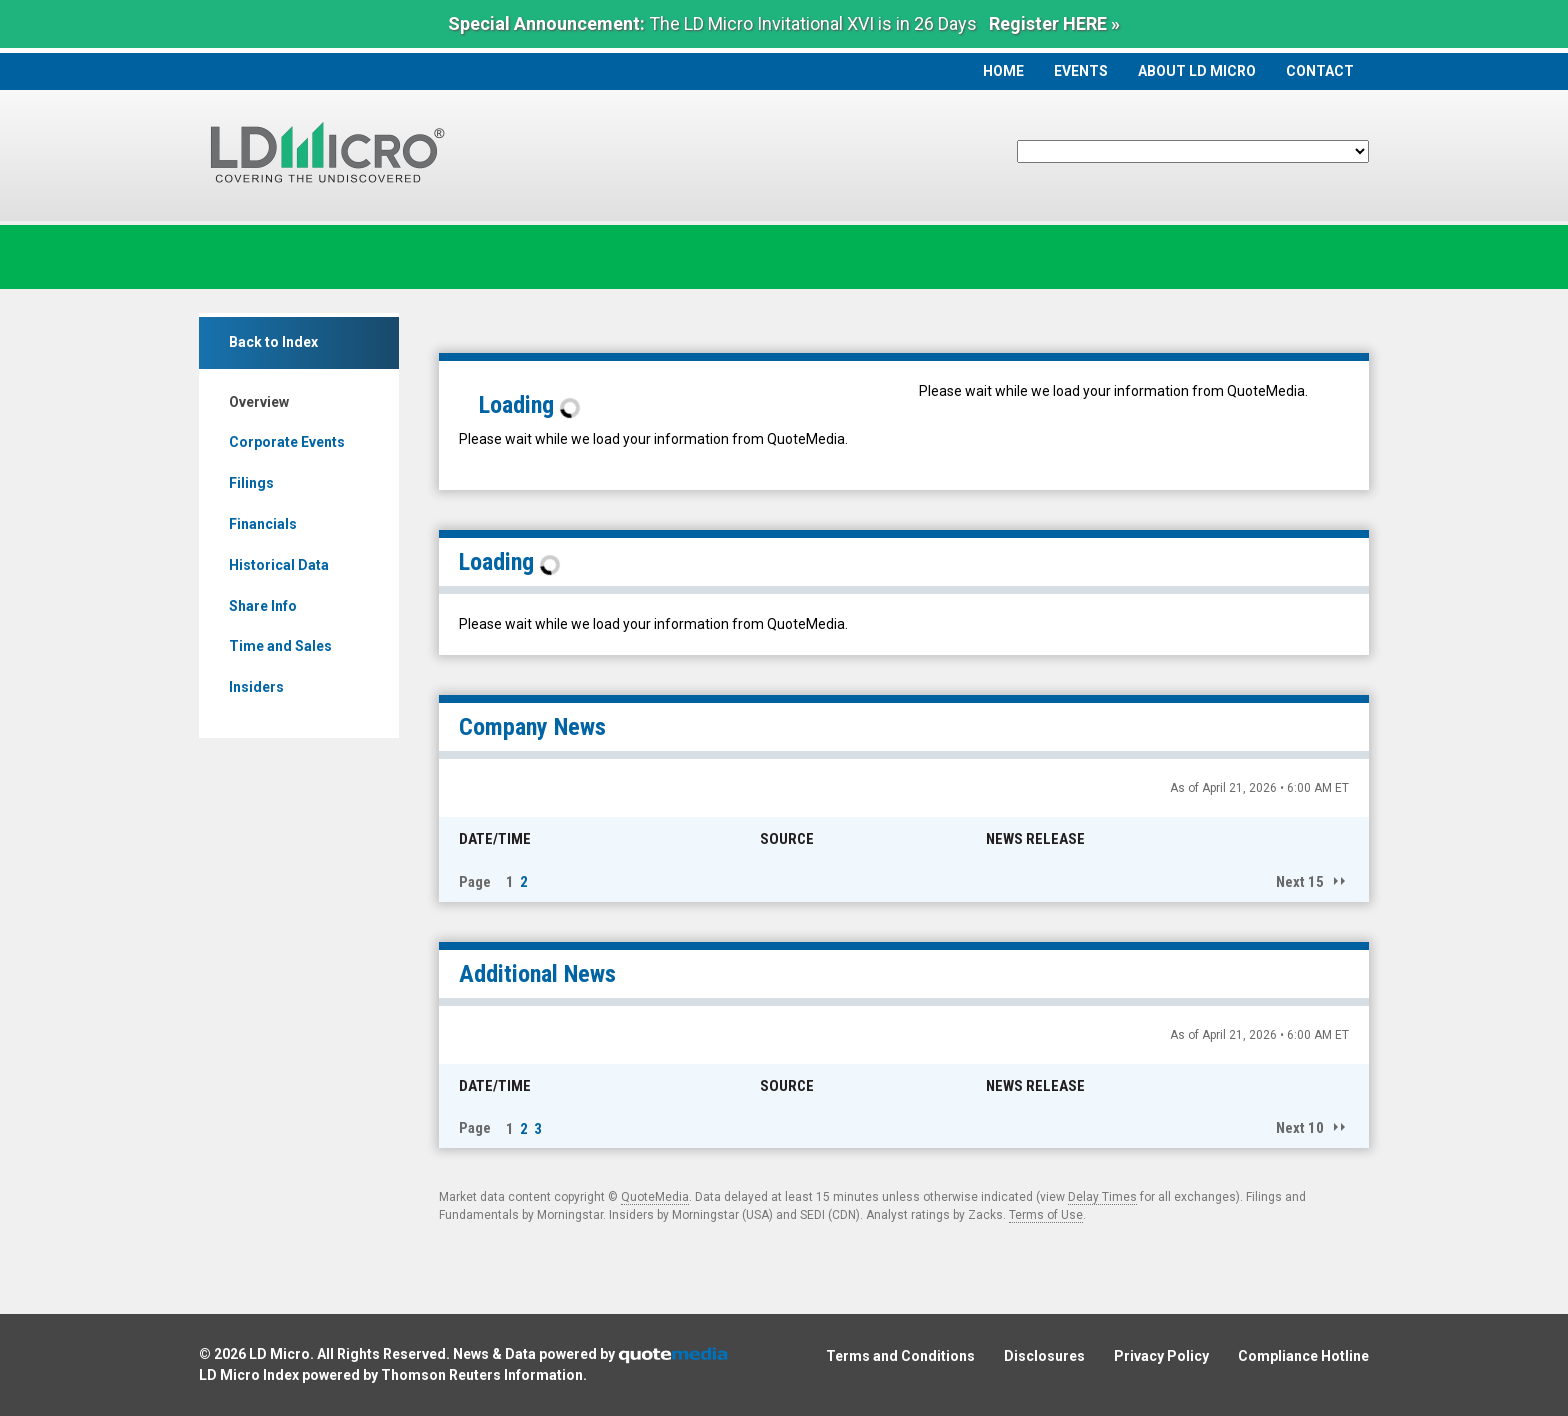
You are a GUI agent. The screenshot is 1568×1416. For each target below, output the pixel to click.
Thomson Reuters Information (482, 1375)
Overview (259, 402)
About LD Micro (1197, 71)
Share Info (263, 606)
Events (1081, 71)
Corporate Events (287, 442)
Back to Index (273, 342)
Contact (1320, 71)
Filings (251, 483)
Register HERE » (1054, 23)
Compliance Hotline (1303, 1356)
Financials (263, 524)
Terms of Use (1046, 1215)
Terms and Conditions (900, 1356)
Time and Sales (280, 646)
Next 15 (1300, 882)
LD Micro (279, 1354)
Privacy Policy (1161, 1356)
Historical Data (279, 565)
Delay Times (1102, 1197)
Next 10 (1300, 1128)
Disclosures (1044, 1356)
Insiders (256, 687)
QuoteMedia (655, 1197)
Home (1003, 71)
